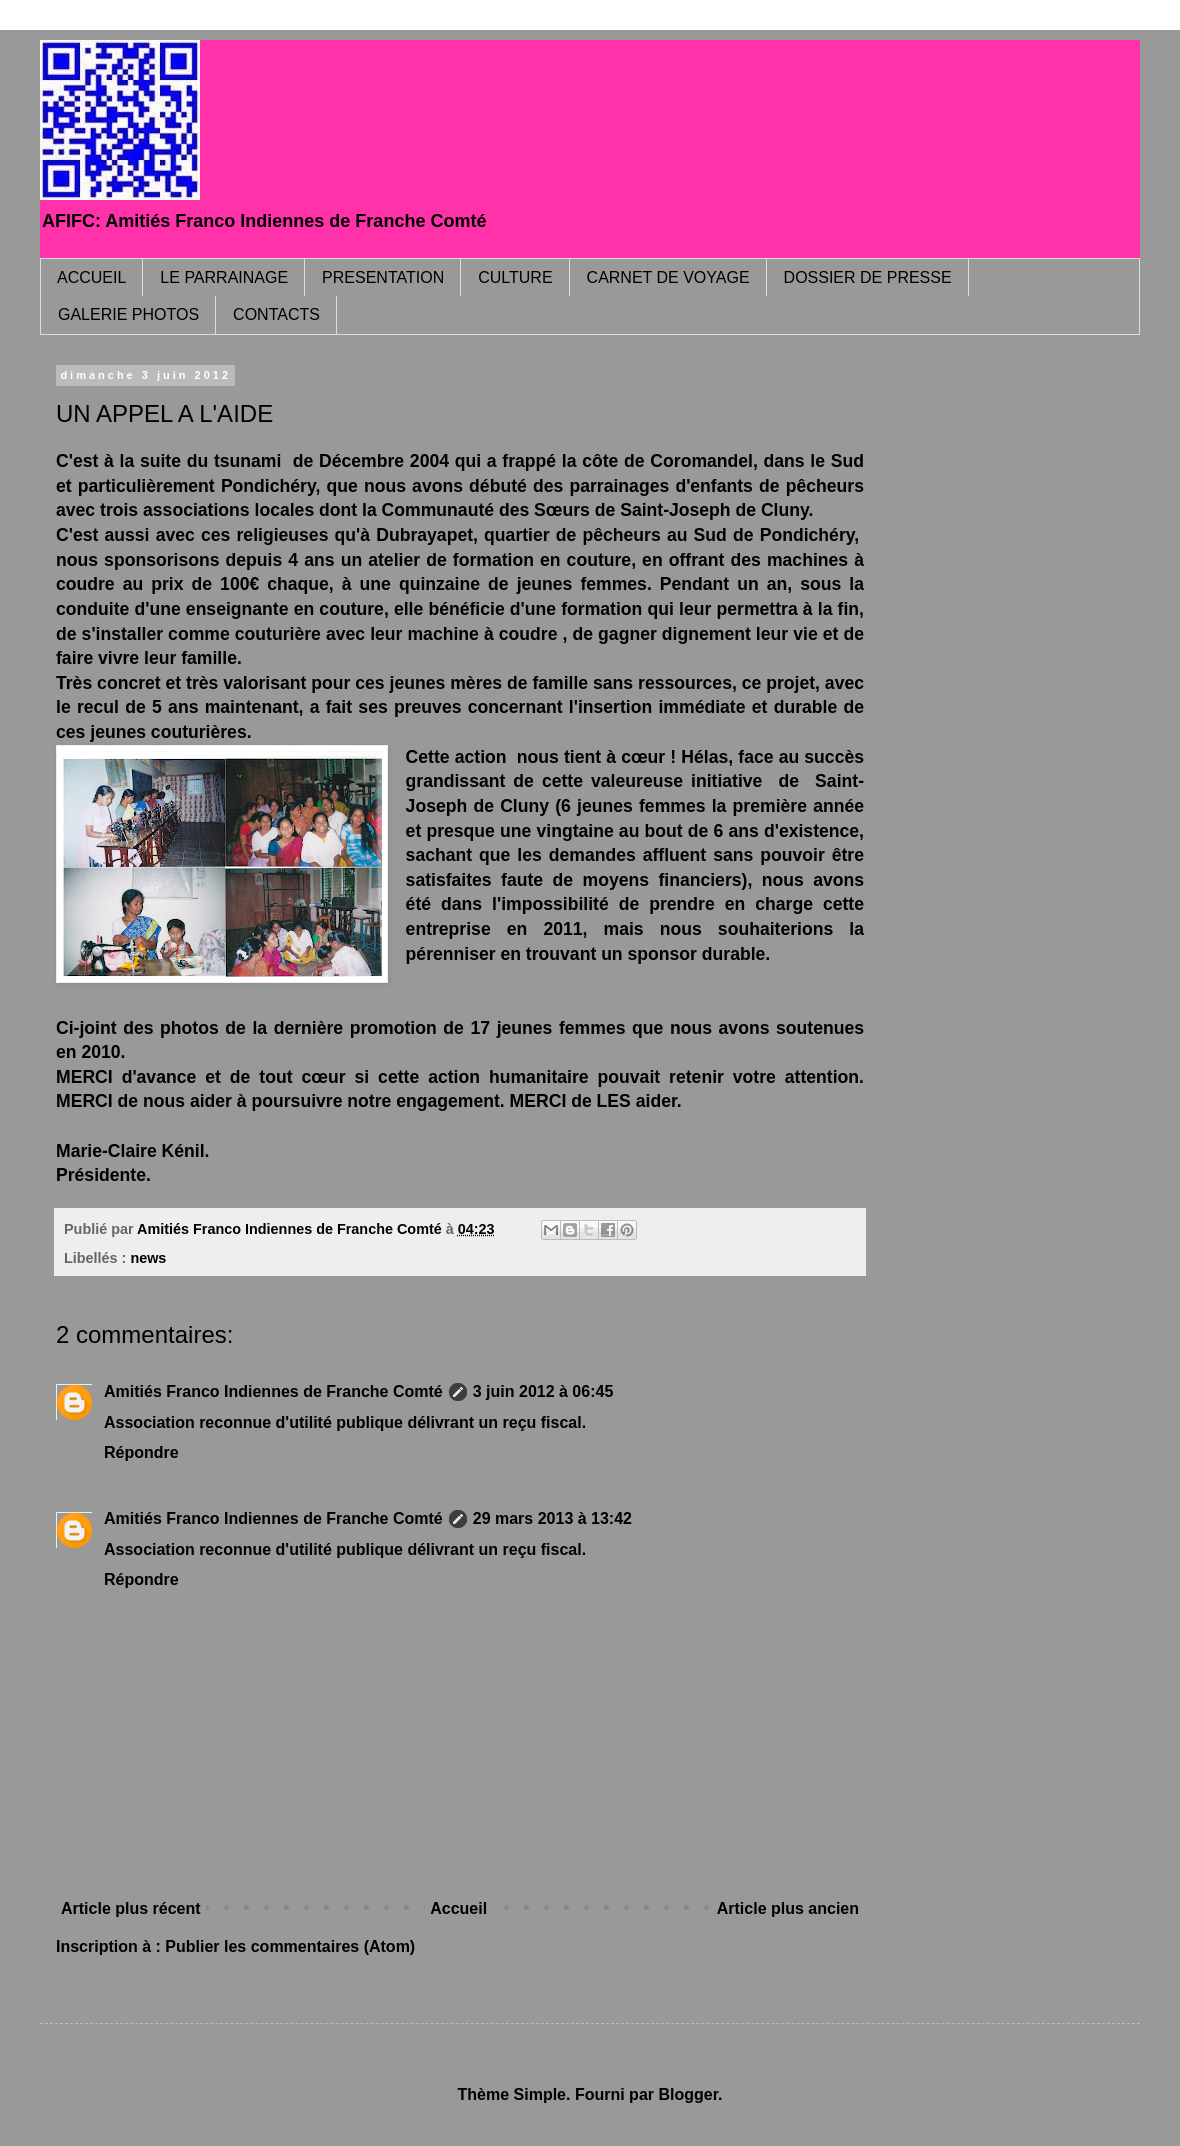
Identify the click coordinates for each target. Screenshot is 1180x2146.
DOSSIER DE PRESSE (868, 277)
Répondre (141, 1452)
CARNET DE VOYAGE (668, 277)
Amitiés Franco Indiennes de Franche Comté (273, 1391)
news (148, 1258)
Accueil (458, 1908)
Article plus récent (131, 1908)
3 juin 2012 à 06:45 (543, 1391)
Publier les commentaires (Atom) (290, 1946)
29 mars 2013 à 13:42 (552, 1518)
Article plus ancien (788, 1908)
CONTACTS (276, 314)
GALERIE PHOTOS (128, 314)
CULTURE (515, 277)
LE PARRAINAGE (224, 277)
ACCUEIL (91, 277)
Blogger (688, 2094)
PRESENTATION (383, 277)
